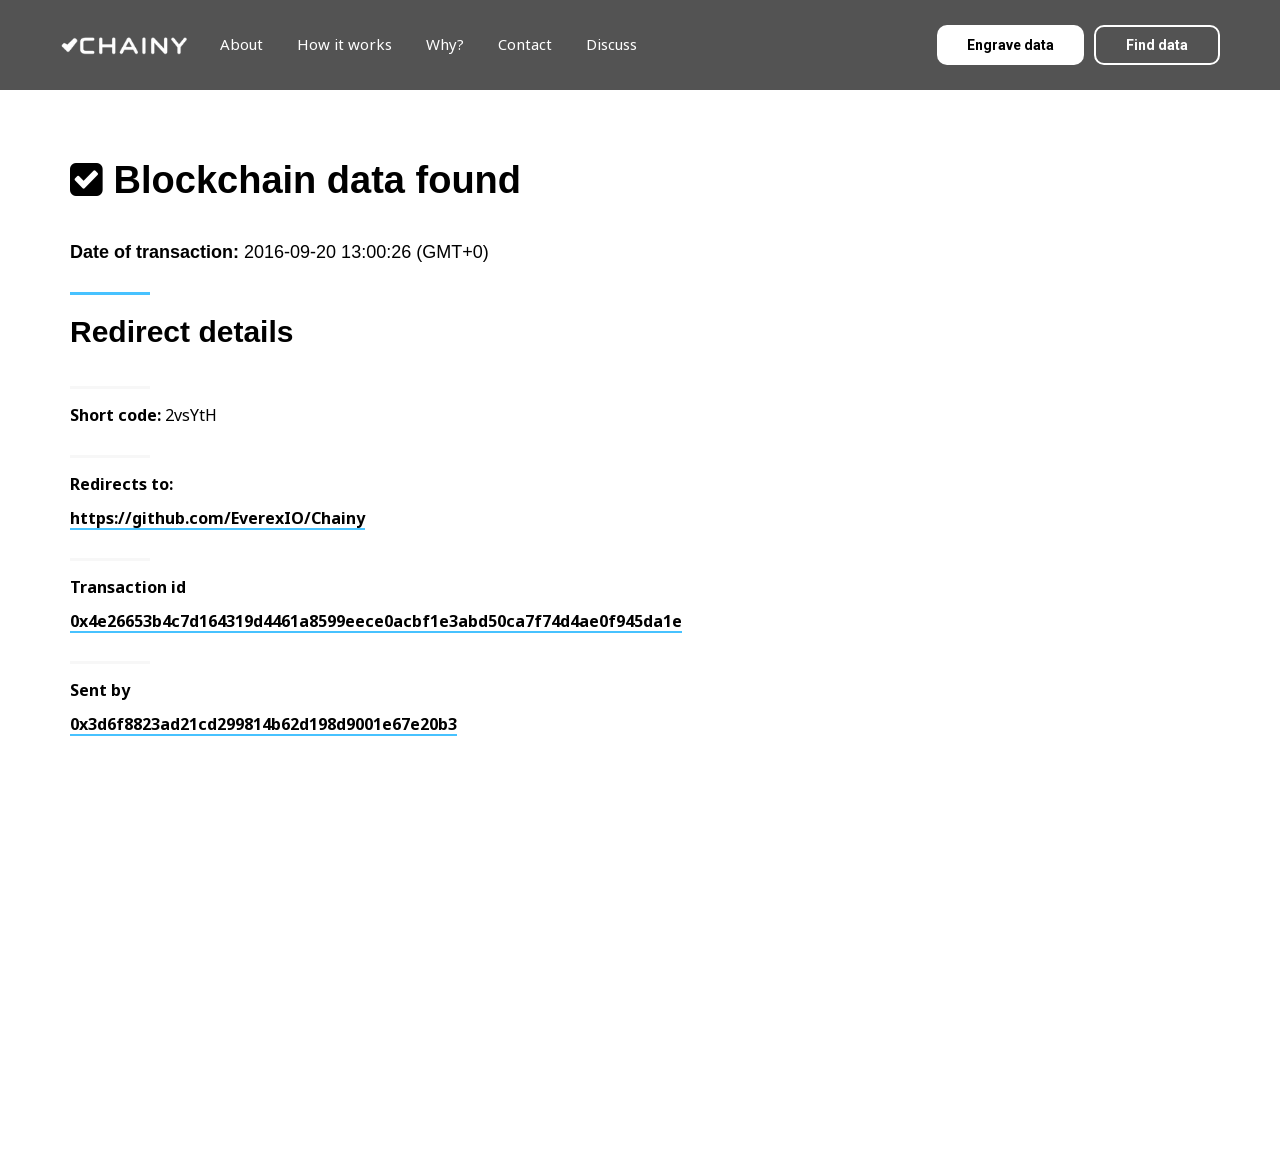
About (241, 44)
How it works (344, 44)
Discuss (611, 44)
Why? (445, 44)
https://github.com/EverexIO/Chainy (217, 518)
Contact (525, 44)
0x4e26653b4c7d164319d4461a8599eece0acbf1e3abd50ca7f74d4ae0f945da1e (376, 621)
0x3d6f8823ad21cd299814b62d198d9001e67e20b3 (263, 724)
